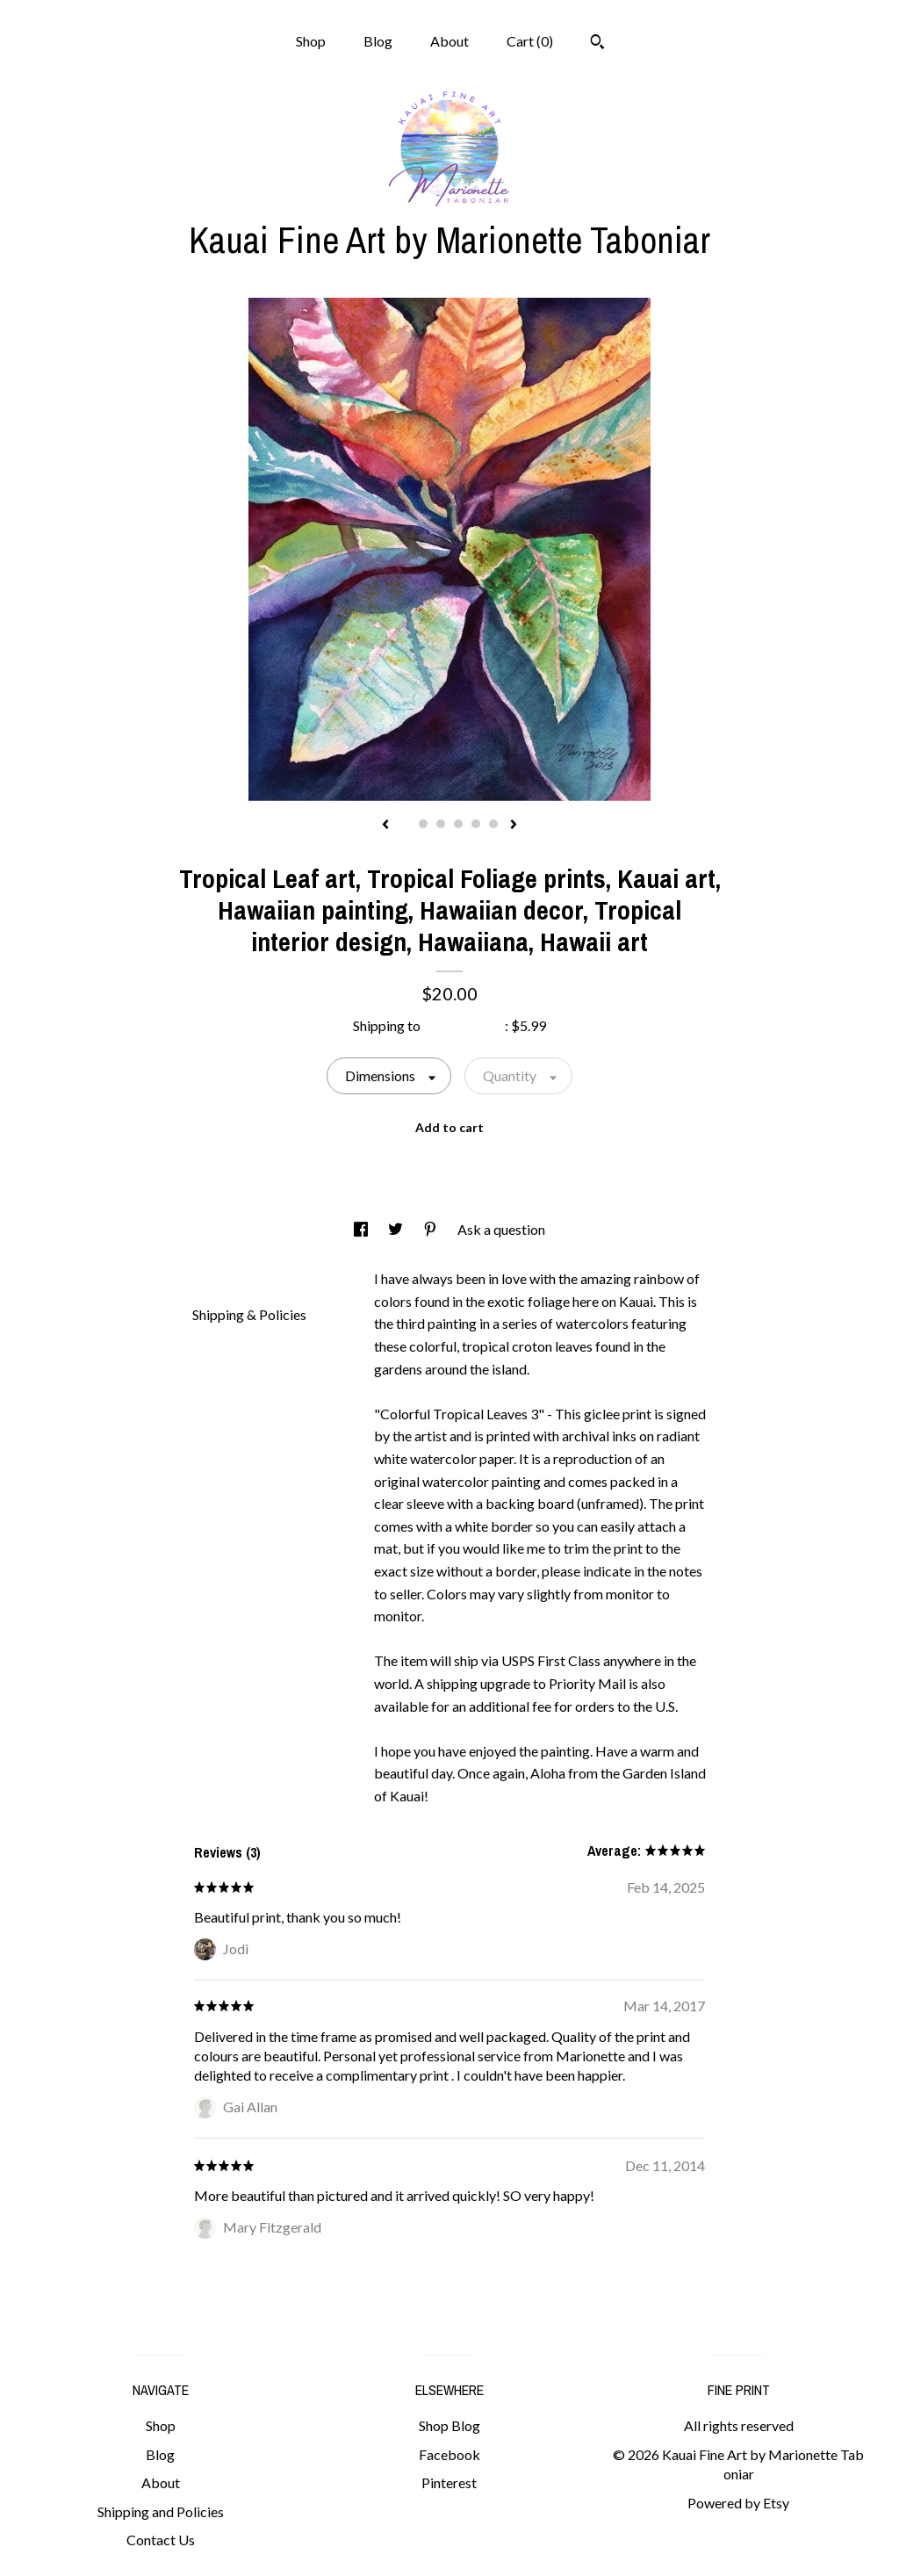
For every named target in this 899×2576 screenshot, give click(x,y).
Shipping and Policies (160, 2511)
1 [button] (405, 823)
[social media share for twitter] (397, 1229)
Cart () (530, 40)
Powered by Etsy (738, 2502)
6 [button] (493, 823)
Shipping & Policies (249, 1314)
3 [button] (440, 823)
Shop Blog (449, 2425)
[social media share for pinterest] (431, 1229)
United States (464, 1025)
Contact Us (160, 2539)
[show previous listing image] (385, 825)
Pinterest (449, 2482)
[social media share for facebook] (362, 1229)
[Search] (597, 44)
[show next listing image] (513, 825)
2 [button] (423, 823)
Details (220, 1276)
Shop (311, 40)
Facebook (449, 2454)
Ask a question (501, 1229)
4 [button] (458, 823)
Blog (377, 40)
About (449, 40)
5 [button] (475, 823)
